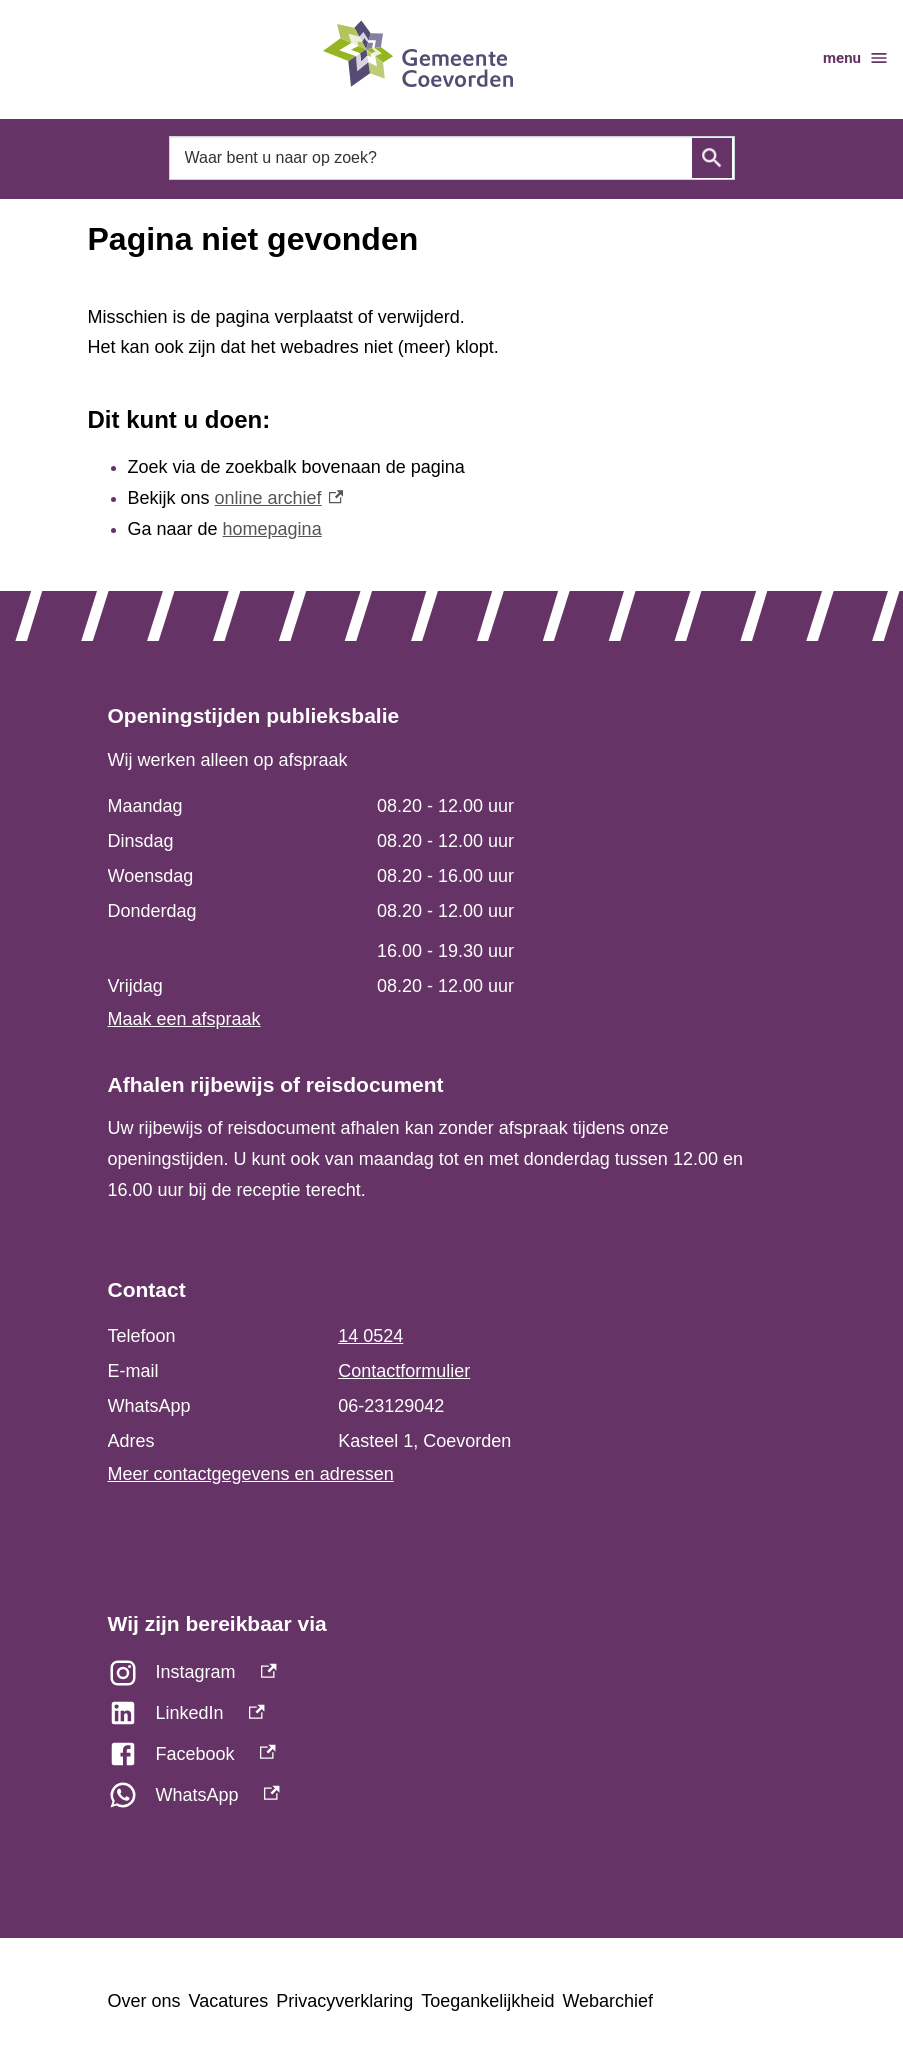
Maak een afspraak (184, 1019)
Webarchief (607, 2001)
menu (856, 58)
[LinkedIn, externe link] (452, 1718)
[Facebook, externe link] (452, 1759)
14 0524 (370, 1336)
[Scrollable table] (442, 897)
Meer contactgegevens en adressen (251, 1474)
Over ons (144, 2001)
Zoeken (712, 158)
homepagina (272, 529)
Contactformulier (404, 1371)
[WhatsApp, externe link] (452, 1800)
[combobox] (452, 157)
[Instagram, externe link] (452, 1677)
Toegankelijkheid (487, 2001)
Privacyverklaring (344, 2001)
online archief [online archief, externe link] (279, 498)
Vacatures (229, 2001)
